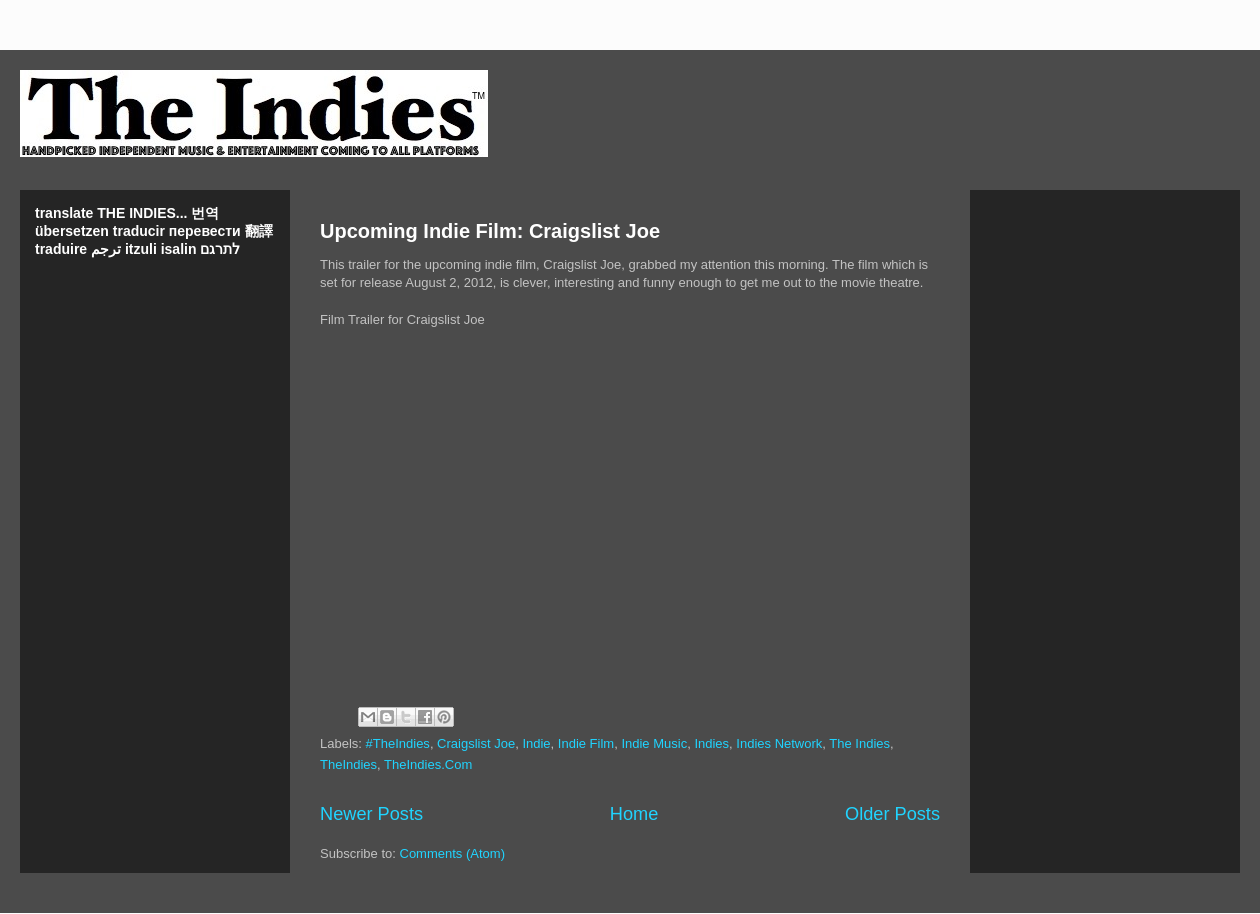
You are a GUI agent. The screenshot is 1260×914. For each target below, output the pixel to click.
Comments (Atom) (452, 853)
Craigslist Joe (476, 743)
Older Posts (892, 814)
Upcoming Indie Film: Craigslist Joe (490, 231)
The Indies (859, 743)
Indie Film (586, 743)
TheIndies (348, 764)
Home (634, 814)
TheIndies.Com (428, 764)
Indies (711, 743)
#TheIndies (398, 743)
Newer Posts (371, 814)
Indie (536, 743)
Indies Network (779, 743)
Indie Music (654, 743)
